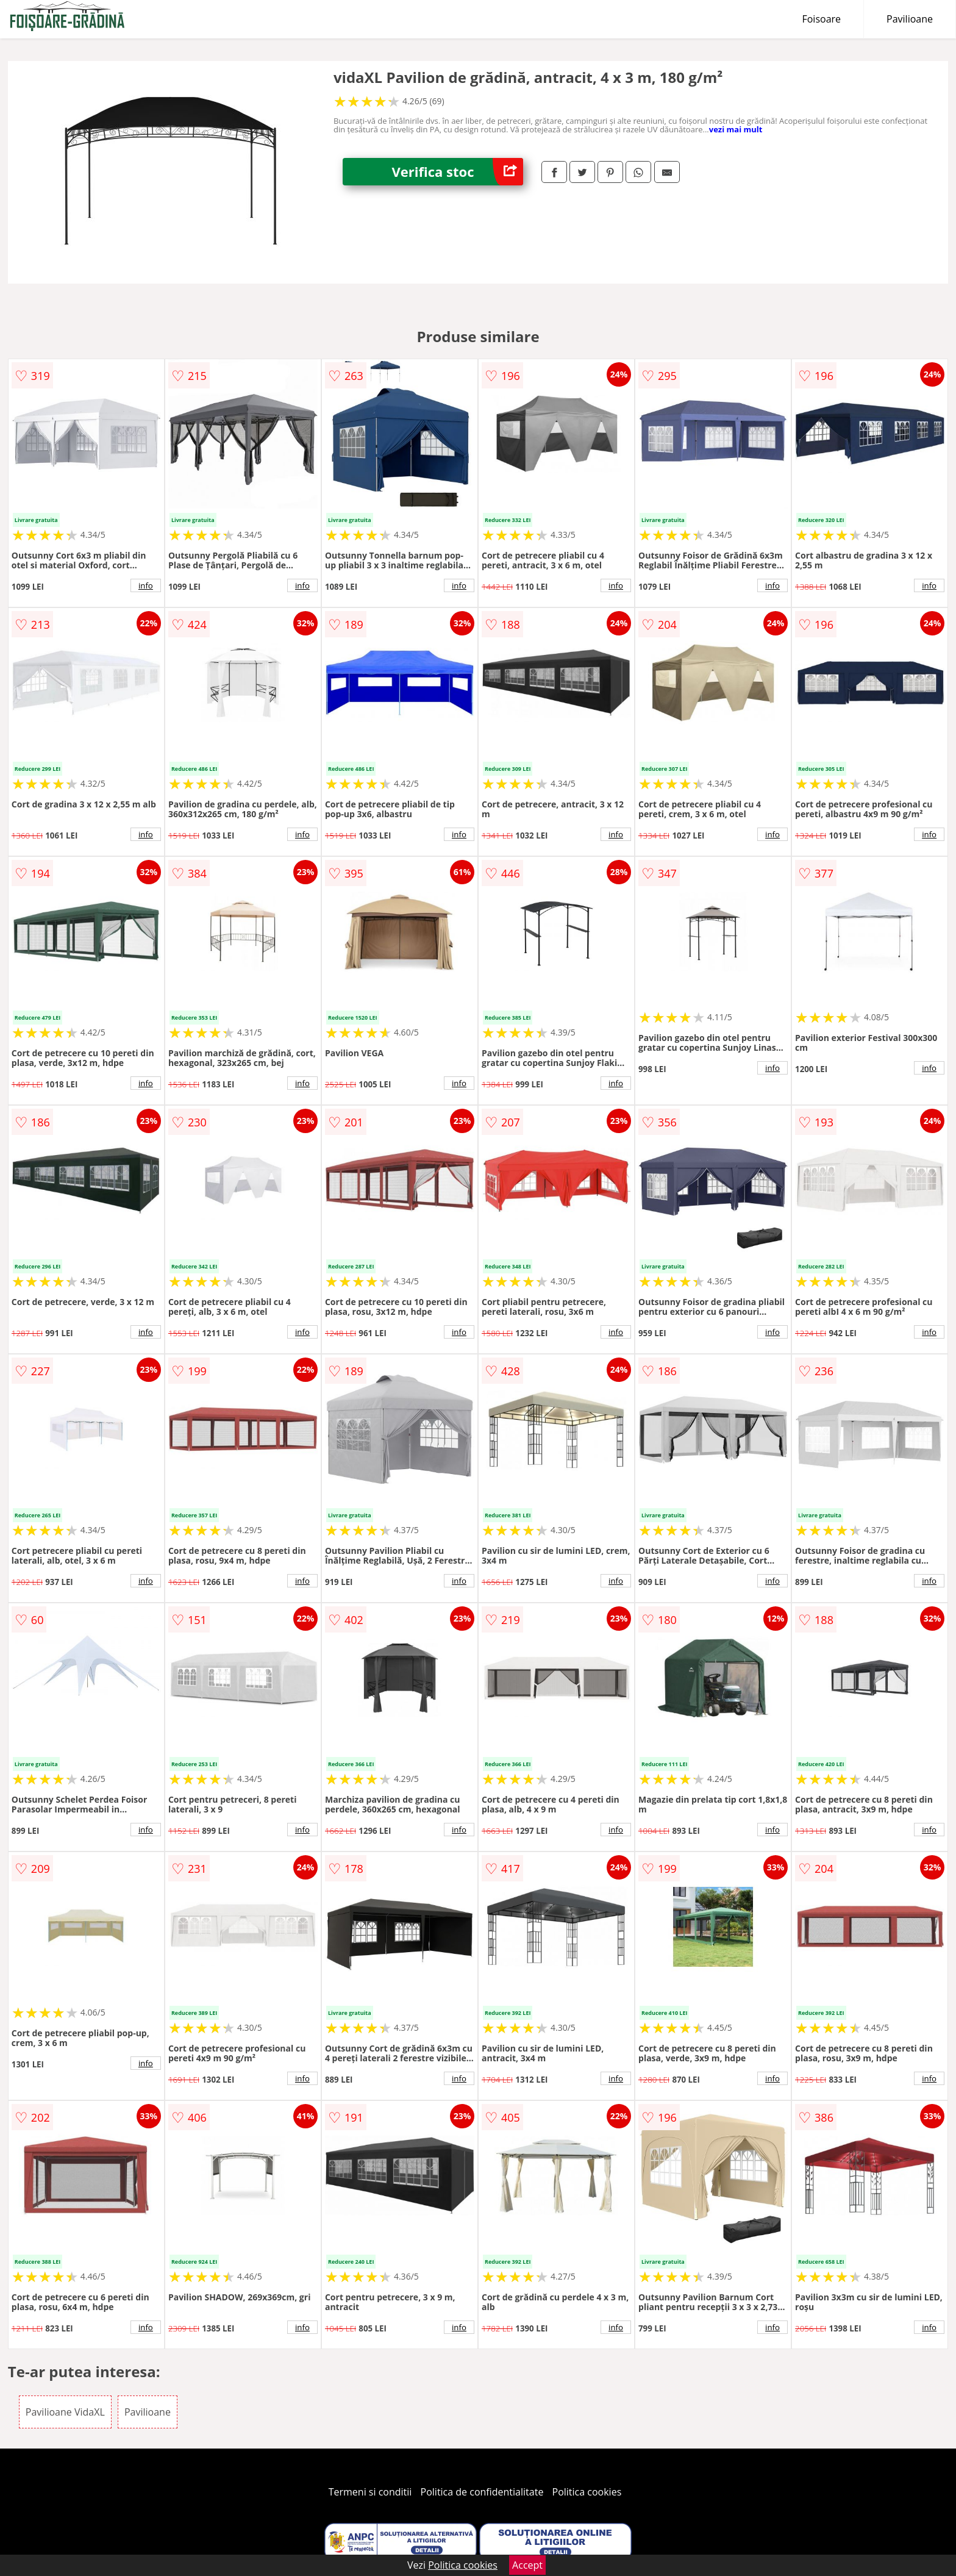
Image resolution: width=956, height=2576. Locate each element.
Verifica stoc (457, 171)
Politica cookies (587, 2492)
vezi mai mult (736, 129)
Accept (527, 2565)
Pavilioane (909, 19)
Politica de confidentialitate (482, 2492)
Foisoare (821, 19)
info (145, 585)
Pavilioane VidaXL (65, 2412)
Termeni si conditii (370, 2492)
